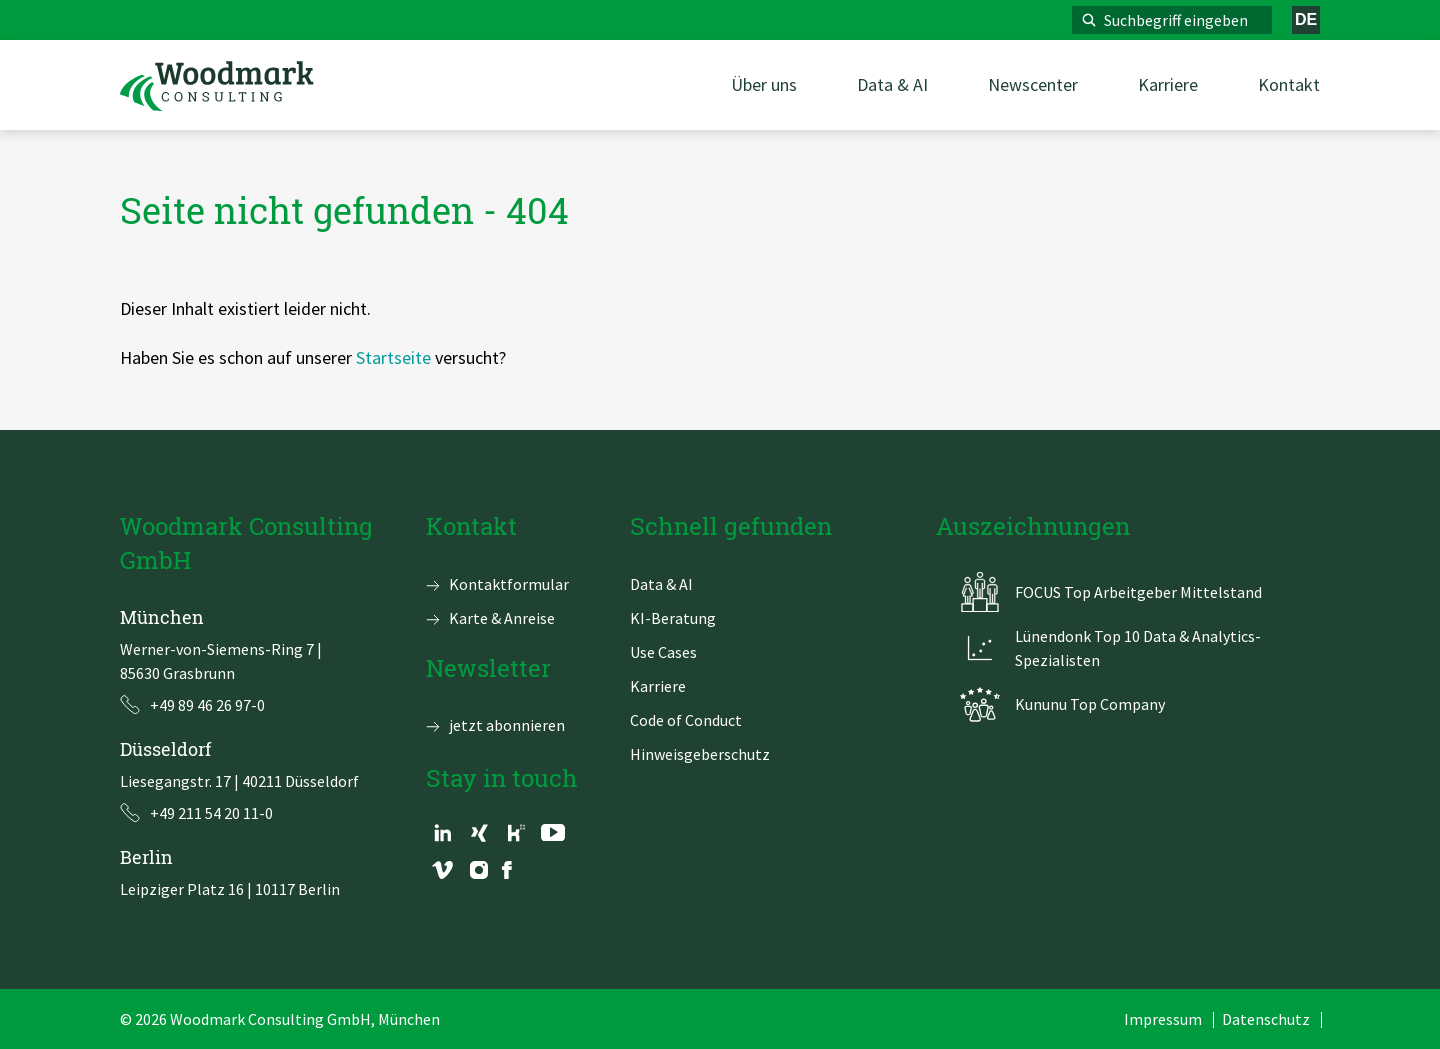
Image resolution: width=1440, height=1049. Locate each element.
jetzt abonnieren (507, 725)
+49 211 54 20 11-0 (211, 813)
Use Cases (663, 652)
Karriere (658, 686)
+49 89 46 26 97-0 (207, 705)
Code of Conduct (686, 720)
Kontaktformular (509, 584)
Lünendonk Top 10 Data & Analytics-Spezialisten (1138, 648)
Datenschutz (1266, 1019)
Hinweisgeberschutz (700, 754)
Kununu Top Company (1090, 704)
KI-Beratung (673, 618)
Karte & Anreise (502, 618)
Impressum (1163, 1019)
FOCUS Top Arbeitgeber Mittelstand (1138, 592)
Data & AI (661, 584)
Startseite (393, 357)
